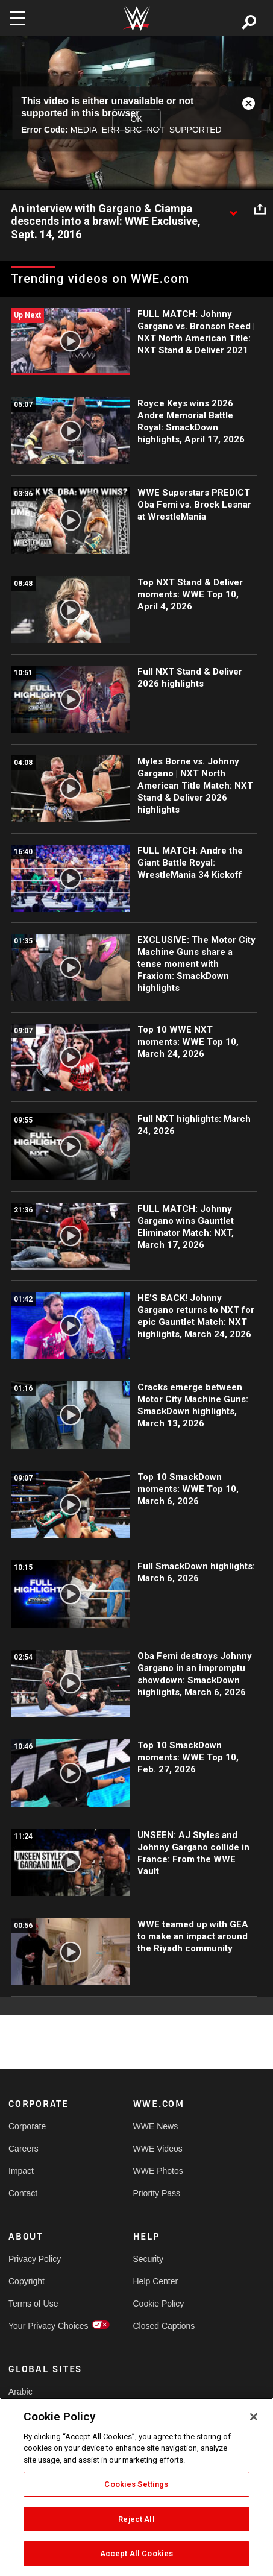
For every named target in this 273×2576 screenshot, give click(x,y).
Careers (23, 2148)
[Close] (253, 2417)
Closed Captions (164, 2326)
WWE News (155, 2126)
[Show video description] (233, 209)
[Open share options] (259, 209)
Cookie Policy (158, 2303)
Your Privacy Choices (39, 2326)
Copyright (26, 2281)
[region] (136, 2487)
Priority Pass (157, 2193)
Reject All (136, 2519)
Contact (22, 2193)
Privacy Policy (34, 2259)
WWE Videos (158, 2148)
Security (148, 2259)
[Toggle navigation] (17, 18)
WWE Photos (158, 2171)
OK (136, 119)
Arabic (20, 2391)
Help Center (155, 2281)
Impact (21, 2171)
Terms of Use (33, 2303)
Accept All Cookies (136, 2553)
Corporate (27, 2126)
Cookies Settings (136, 2484)
